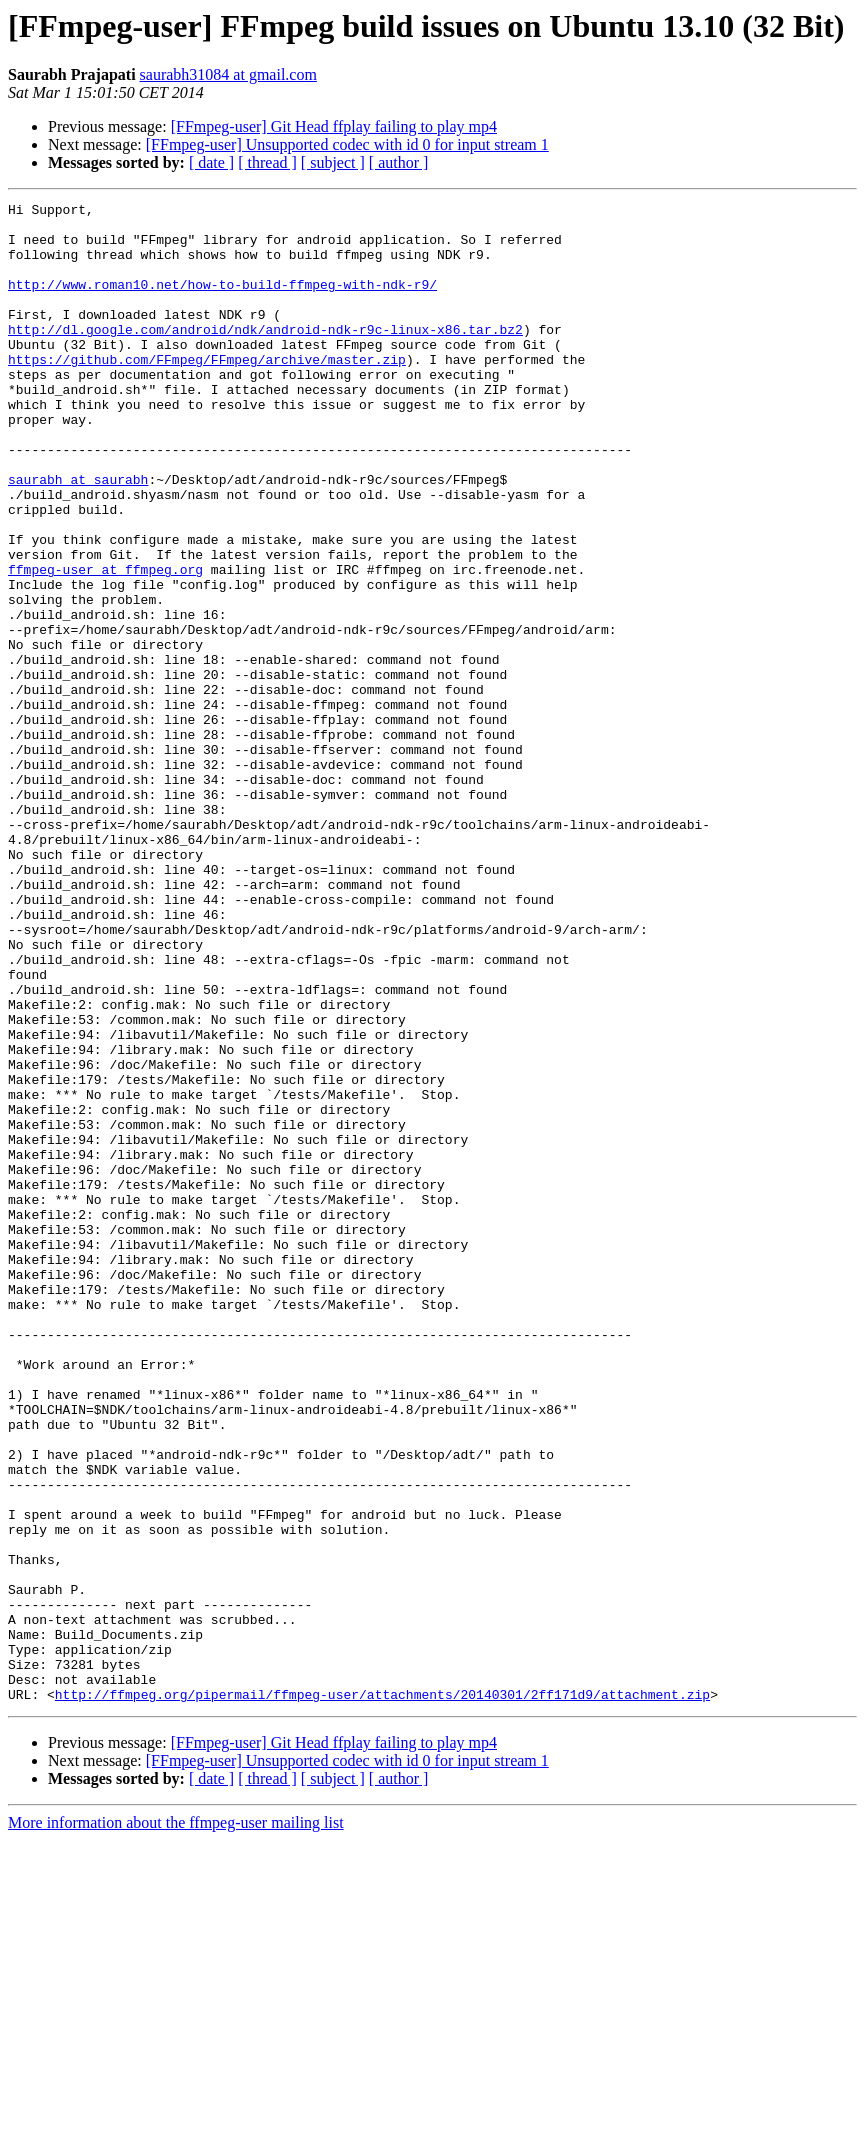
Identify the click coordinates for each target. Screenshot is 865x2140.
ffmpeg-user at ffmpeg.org (105, 644)
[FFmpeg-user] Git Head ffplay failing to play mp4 (334, 126)
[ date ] (211, 162)
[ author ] (399, 162)
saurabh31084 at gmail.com (228, 74)
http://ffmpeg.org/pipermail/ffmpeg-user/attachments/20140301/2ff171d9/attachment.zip (382, 1994)
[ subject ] (333, 162)
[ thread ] (267, 162)
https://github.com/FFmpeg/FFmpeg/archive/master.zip (207, 392)
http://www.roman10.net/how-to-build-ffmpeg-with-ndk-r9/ (222, 302)
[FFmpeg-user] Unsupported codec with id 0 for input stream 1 (347, 144)
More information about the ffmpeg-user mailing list (176, 2122)
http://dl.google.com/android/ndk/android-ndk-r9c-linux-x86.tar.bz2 (265, 356)
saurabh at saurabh (78, 536)
